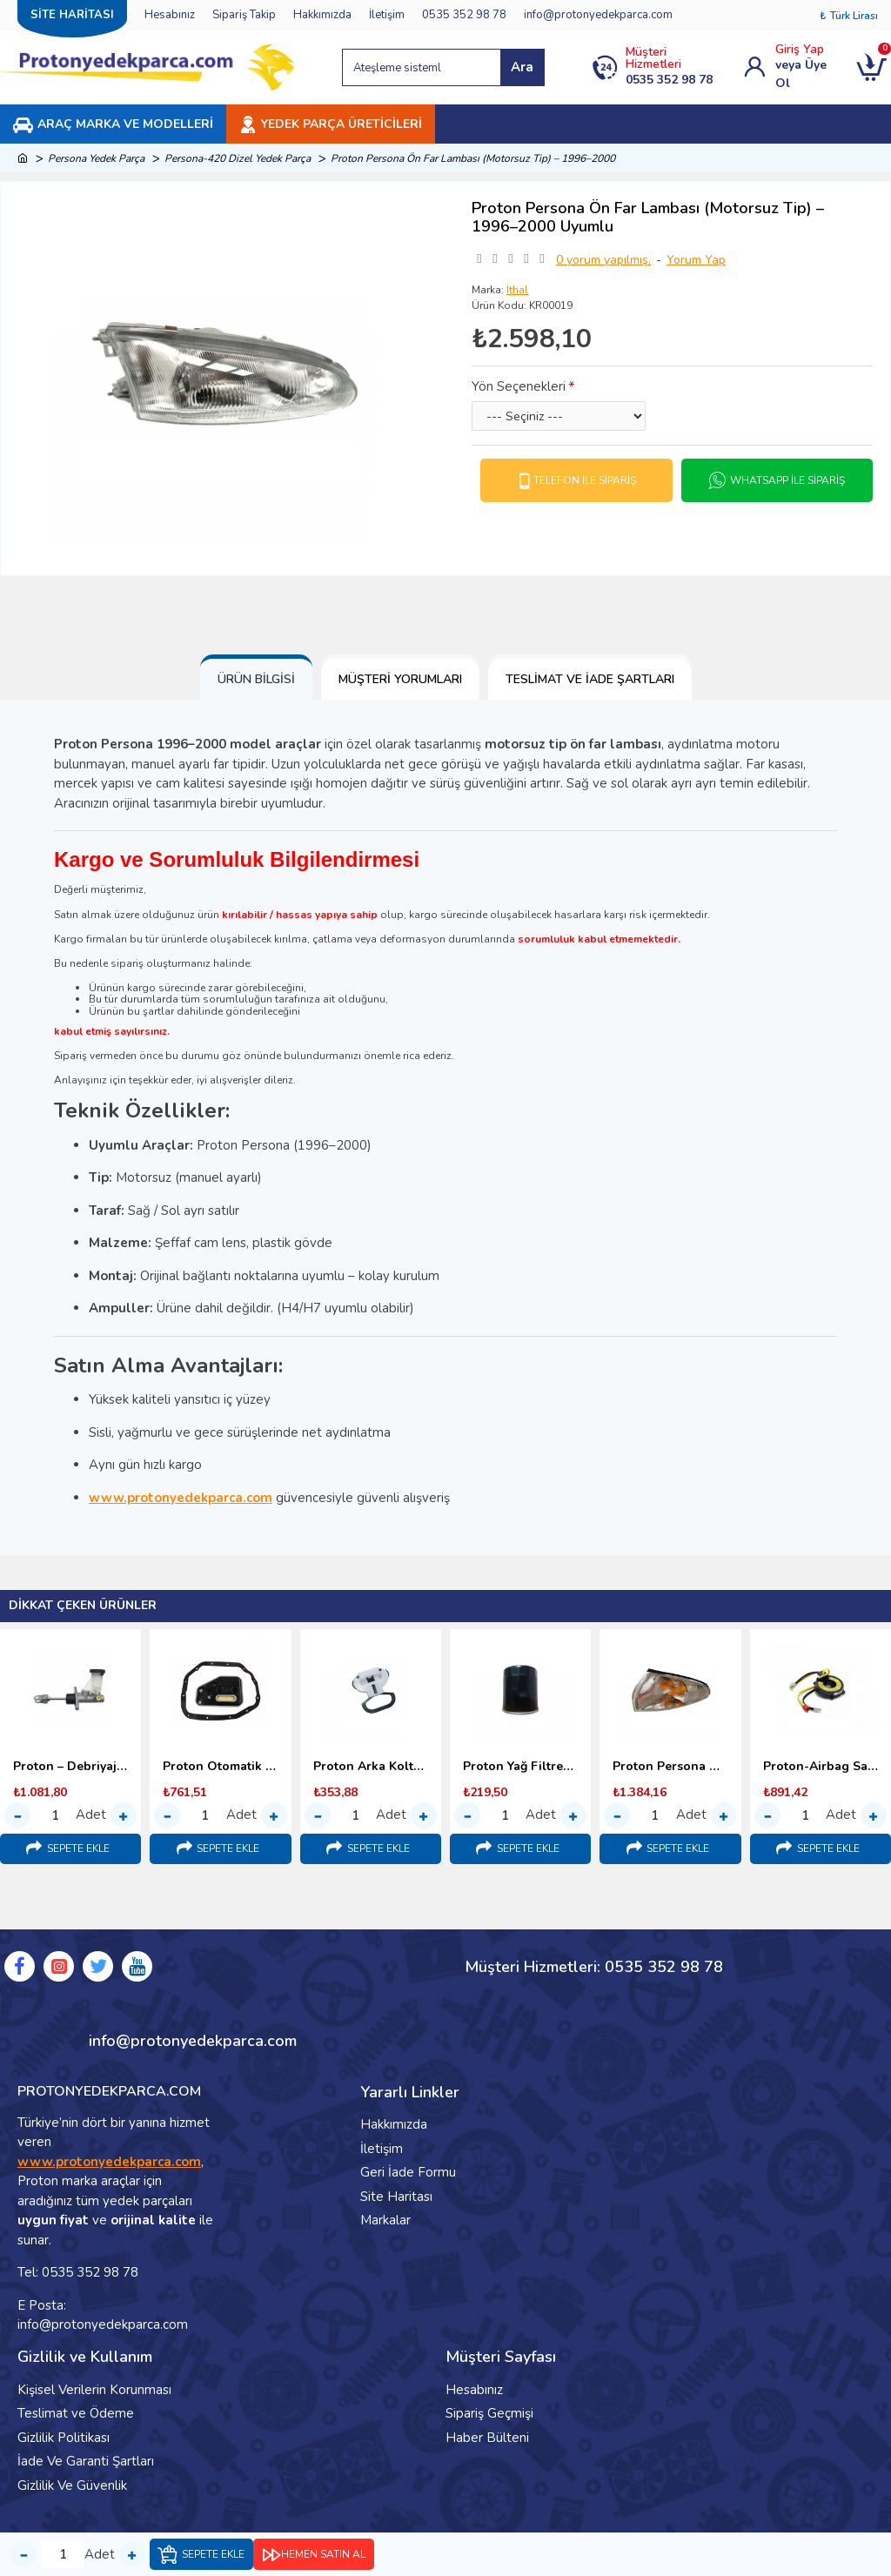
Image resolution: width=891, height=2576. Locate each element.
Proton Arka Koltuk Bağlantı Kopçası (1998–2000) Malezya (370, 1766)
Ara (522, 67)
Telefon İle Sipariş (584, 480)
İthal (517, 290)
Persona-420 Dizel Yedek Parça (237, 158)
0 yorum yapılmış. (603, 260)
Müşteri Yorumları (400, 679)
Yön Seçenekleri (519, 386)
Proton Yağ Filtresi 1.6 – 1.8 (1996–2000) (520, 1766)
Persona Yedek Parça (96, 158)
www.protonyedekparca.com (180, 1497)
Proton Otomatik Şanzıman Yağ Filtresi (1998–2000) (220, 1766)
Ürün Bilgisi (256, 679)
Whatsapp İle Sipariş (787, 480)
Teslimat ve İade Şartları (590, 679)
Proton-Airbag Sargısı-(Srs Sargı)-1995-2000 (820, 1766)
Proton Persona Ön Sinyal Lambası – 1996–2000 (670, 1766)
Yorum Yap (696, 260)
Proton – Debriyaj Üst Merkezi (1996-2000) (70, 1766)
